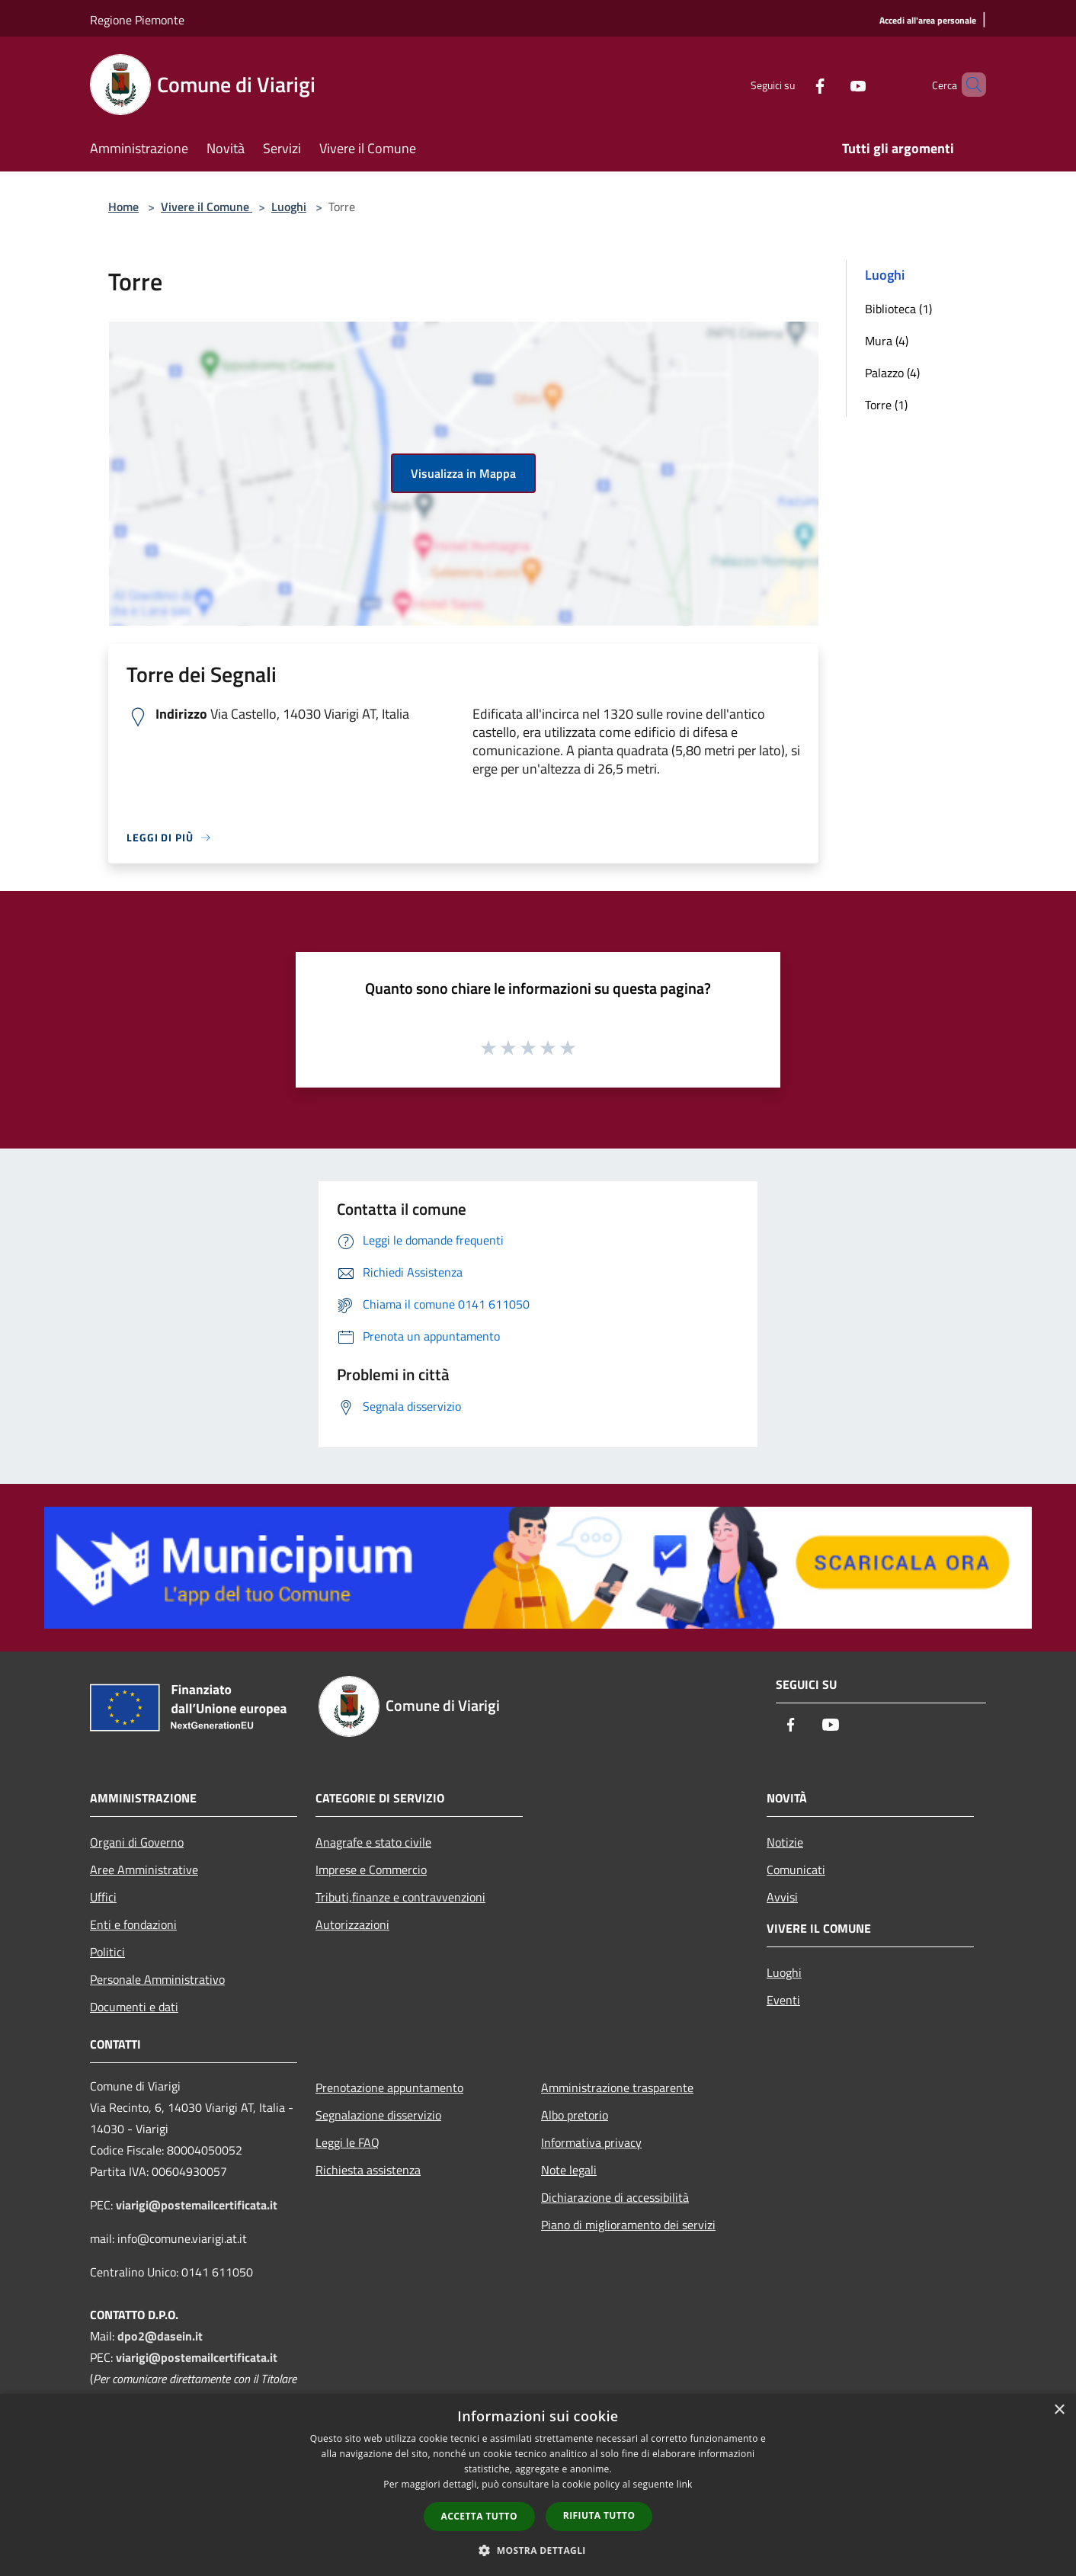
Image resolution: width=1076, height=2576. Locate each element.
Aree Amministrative (144, 1869)
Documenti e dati (134, 2007)
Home (123, 206)
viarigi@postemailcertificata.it (196, 2205)
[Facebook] (794, 84)
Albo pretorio (574, 2115)
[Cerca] (968, 84)
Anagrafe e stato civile (373, 1842)
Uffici (103, 1897)
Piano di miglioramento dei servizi (628, 2225)
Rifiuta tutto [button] (599, 2515)
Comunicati (796, 1869)
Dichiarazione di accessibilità (615, 2197)
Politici (107, 1952)
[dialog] (538, 2485)
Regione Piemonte (137, 20)
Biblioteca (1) (898, 309)
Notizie (785, 1842)
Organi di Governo (137, 1842)
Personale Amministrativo (157, 1979)
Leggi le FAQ (347, 2142)
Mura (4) (886, 341)
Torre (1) (886, 405)
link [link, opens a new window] (685, 2484)
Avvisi (782, 1897)
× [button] (1059, 2410)
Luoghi (288, 206)
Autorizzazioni (352, 1924)
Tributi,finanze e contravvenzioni (400, 1897)
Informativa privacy (591, 2142)
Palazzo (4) (892, 373)
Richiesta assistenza (368, 2170)
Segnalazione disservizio (378, 2115)
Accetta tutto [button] (479, 2516)
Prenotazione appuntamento (389, 2087)
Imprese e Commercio (371, 1869)
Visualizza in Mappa (463, 473)
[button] (538, 2550)
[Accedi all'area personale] (927, 21)
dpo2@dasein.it (160, 2336)
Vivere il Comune (206, 206)
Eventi (783, 2000)
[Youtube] (832, 84)
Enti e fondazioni (133, 1924)
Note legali (569, 2170)
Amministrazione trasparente (617, 2087)
